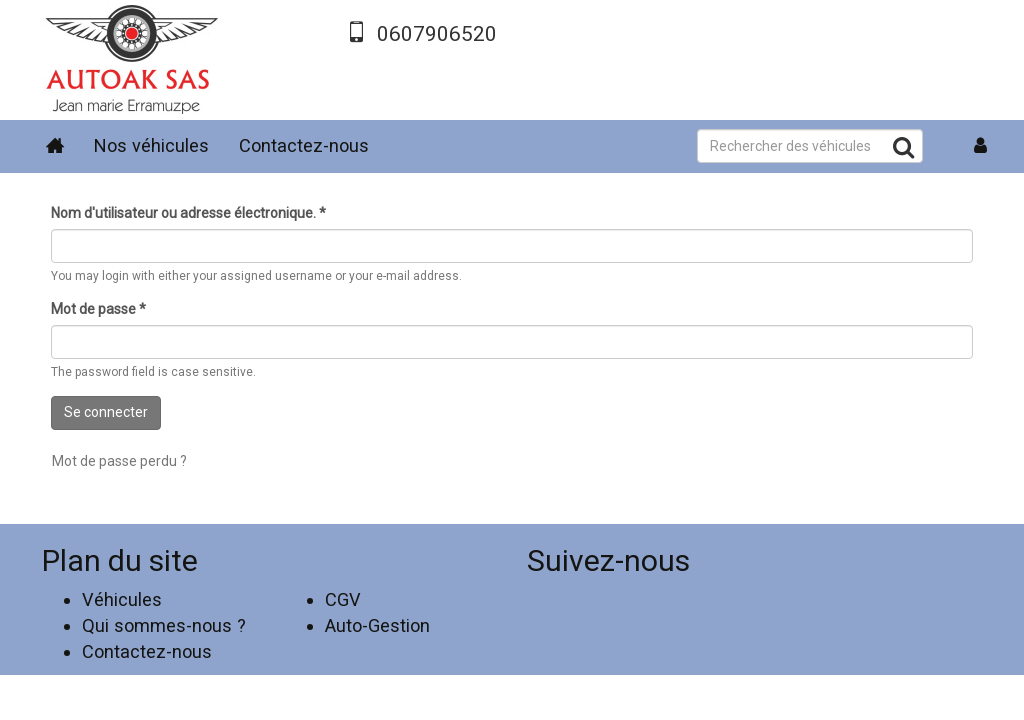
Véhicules (122, 599)
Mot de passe (98, 309)
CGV (343, 599)
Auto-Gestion (377, 625)
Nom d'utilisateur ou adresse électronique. (188, 213)
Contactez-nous (304, 145)
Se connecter (106, 412)
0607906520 (437, 34)
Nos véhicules (151, 145)
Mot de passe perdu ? (119, 461)
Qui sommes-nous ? (164, 625)
